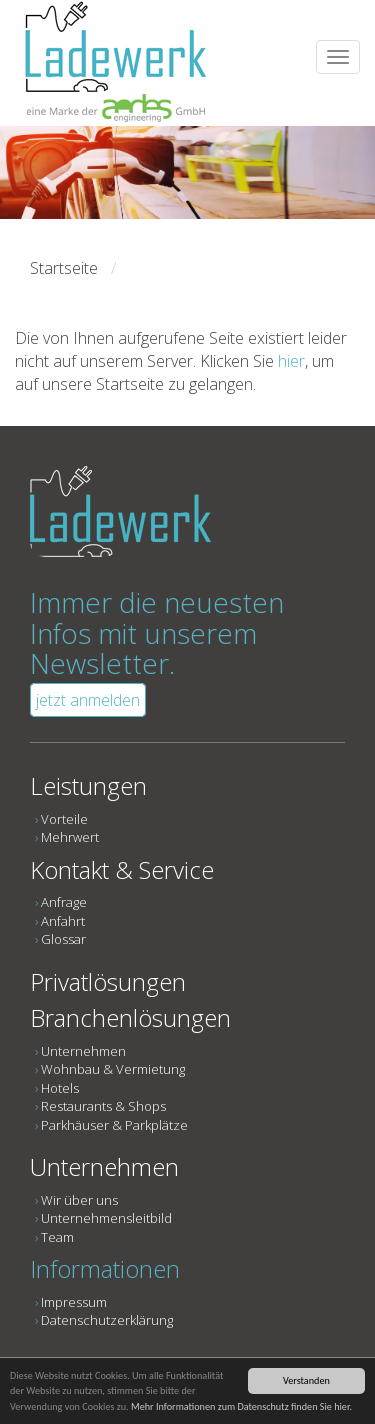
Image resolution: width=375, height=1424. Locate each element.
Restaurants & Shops (103, 1106)
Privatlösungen (108, 981)
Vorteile (64, 819)
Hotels (60, 1088)
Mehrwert (70, 837)
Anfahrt (63, 921)
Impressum (74, 1302)
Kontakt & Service (122, 869)
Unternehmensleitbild (106, 1218)
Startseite (64, 268)
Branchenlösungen (130, 1017)
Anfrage (64, 902)
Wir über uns (79, 1200)
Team (57, 1237)
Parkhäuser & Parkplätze (114, 1125)
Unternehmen (83, 1051)
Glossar (63, 939)
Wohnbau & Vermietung (113, 1069)
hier (291, 361)
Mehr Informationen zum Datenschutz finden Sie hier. (241, 1406)
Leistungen (88, 785)
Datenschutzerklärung (107, 1320)
